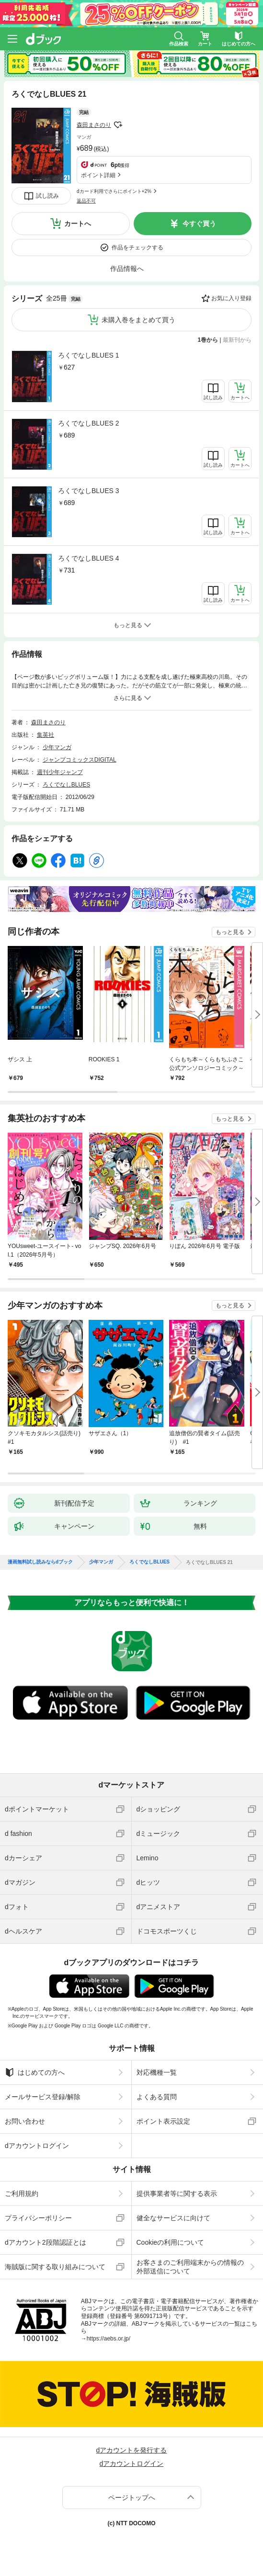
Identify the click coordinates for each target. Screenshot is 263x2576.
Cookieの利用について (171, 2242)
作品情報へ (127, 268)
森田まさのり (94, 125)
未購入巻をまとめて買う (138, 320)
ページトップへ (131, 2497)
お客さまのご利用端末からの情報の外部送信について (190, 2267)
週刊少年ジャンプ (60, 772)
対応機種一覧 (157, 2072)
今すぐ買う (199, 223)
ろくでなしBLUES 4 (88, 558)
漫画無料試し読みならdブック (40, 1562)
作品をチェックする (137, 247)
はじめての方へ (35, 2072)
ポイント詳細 (98, 175)
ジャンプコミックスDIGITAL (79, 759)
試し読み (47, 195)
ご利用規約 (21, 2193)
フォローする (118, 125)
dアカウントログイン (37, 2145)
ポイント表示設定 (163, 2121)
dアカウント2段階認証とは (45, 2242)
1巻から (208, 340)
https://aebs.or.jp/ (108, 2338)
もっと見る (230, 932)
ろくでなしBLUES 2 (88, 423)
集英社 (45, 734)
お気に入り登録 (231, 298)
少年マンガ (57, 747)
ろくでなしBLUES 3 (88, 491)
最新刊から (237, 340)
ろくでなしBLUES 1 (88, 355)
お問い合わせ (25, 2121)
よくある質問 (157, 2097)
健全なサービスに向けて (173, 2218)
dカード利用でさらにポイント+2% (114, 191)
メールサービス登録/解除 (42, 2097)
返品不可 (86, 200)
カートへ (77, 223)
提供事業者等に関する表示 (177, 2193)
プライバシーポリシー (38, 2218)
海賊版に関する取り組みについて (55, 2267)
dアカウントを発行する (131, 2450)
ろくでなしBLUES (66, 784)
